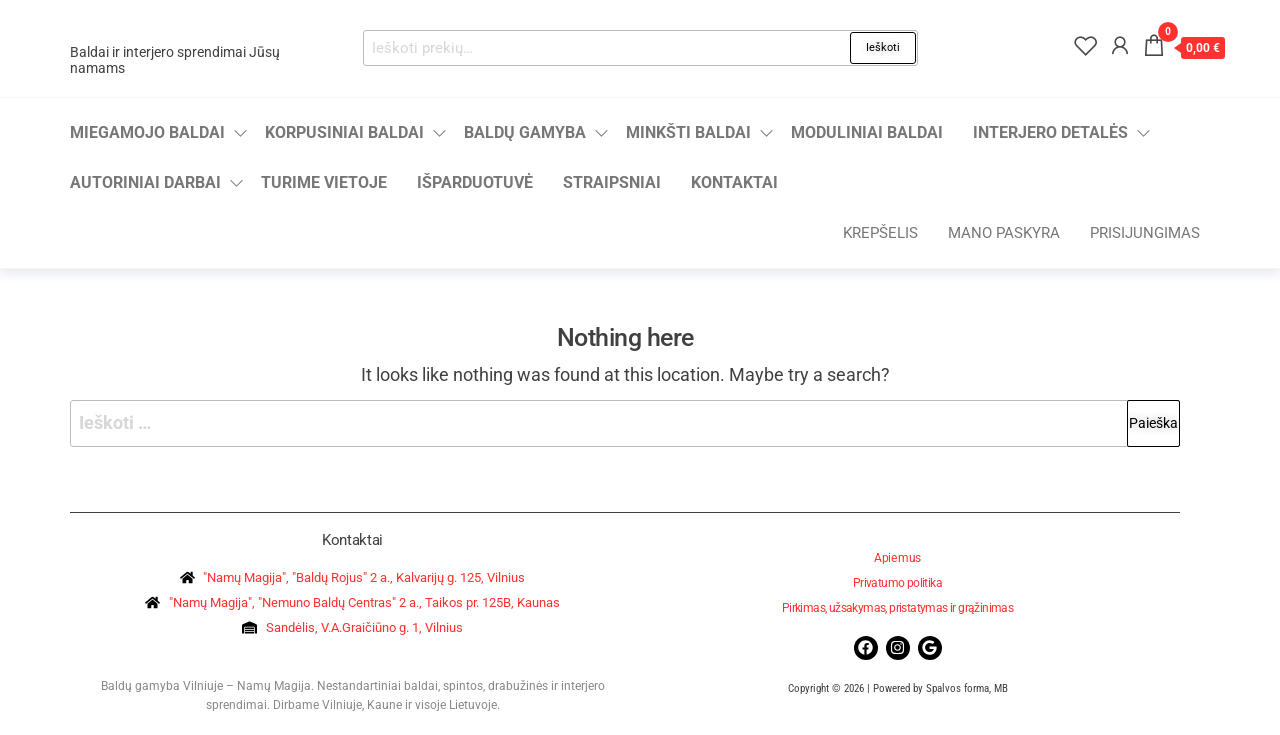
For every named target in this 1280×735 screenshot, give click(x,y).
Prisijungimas (1145, 233)
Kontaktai (734, 182)
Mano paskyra (1004, 233)
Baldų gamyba (525, 132)
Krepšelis (880, 233)
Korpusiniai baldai (344, 132)
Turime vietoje (324, 182)
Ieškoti (883, 47)
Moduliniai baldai (867, 132)
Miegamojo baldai (147, 132)
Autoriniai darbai (145, 182)
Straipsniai (612, 182)
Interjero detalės (1050, 132)
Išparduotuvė (475, 182)
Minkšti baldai (688, 132)
